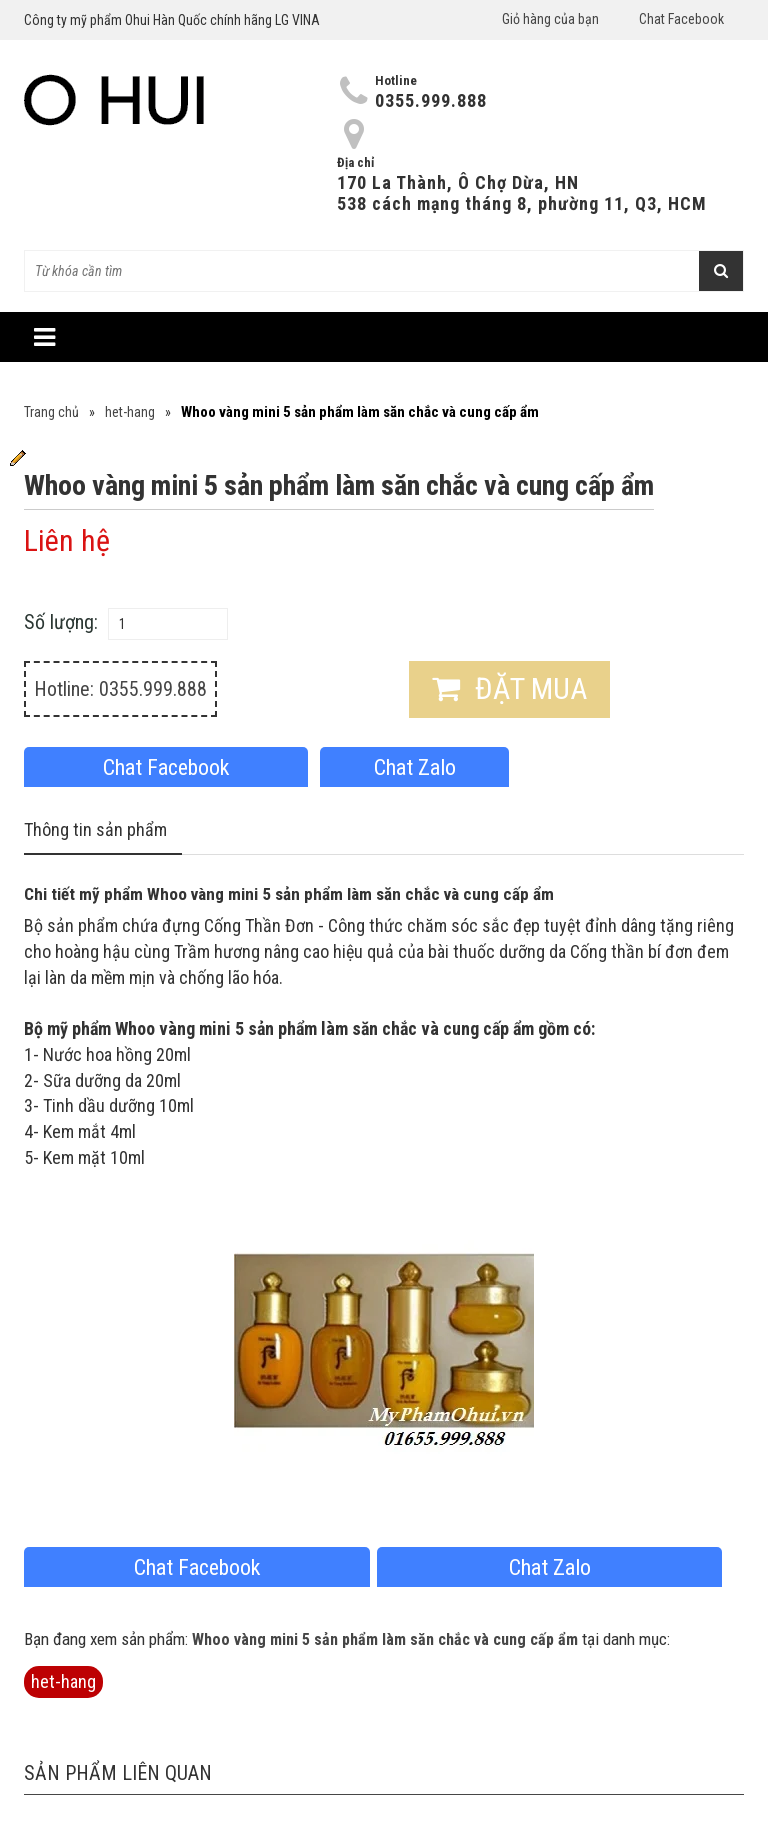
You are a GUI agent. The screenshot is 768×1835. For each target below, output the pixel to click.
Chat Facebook (681, 19)
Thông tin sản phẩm (95, 829)
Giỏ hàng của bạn (550, 19)
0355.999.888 (431, 100)
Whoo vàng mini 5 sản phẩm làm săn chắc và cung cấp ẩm (385, 1639)
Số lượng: (61, 622)
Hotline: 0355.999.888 (120, 689)
